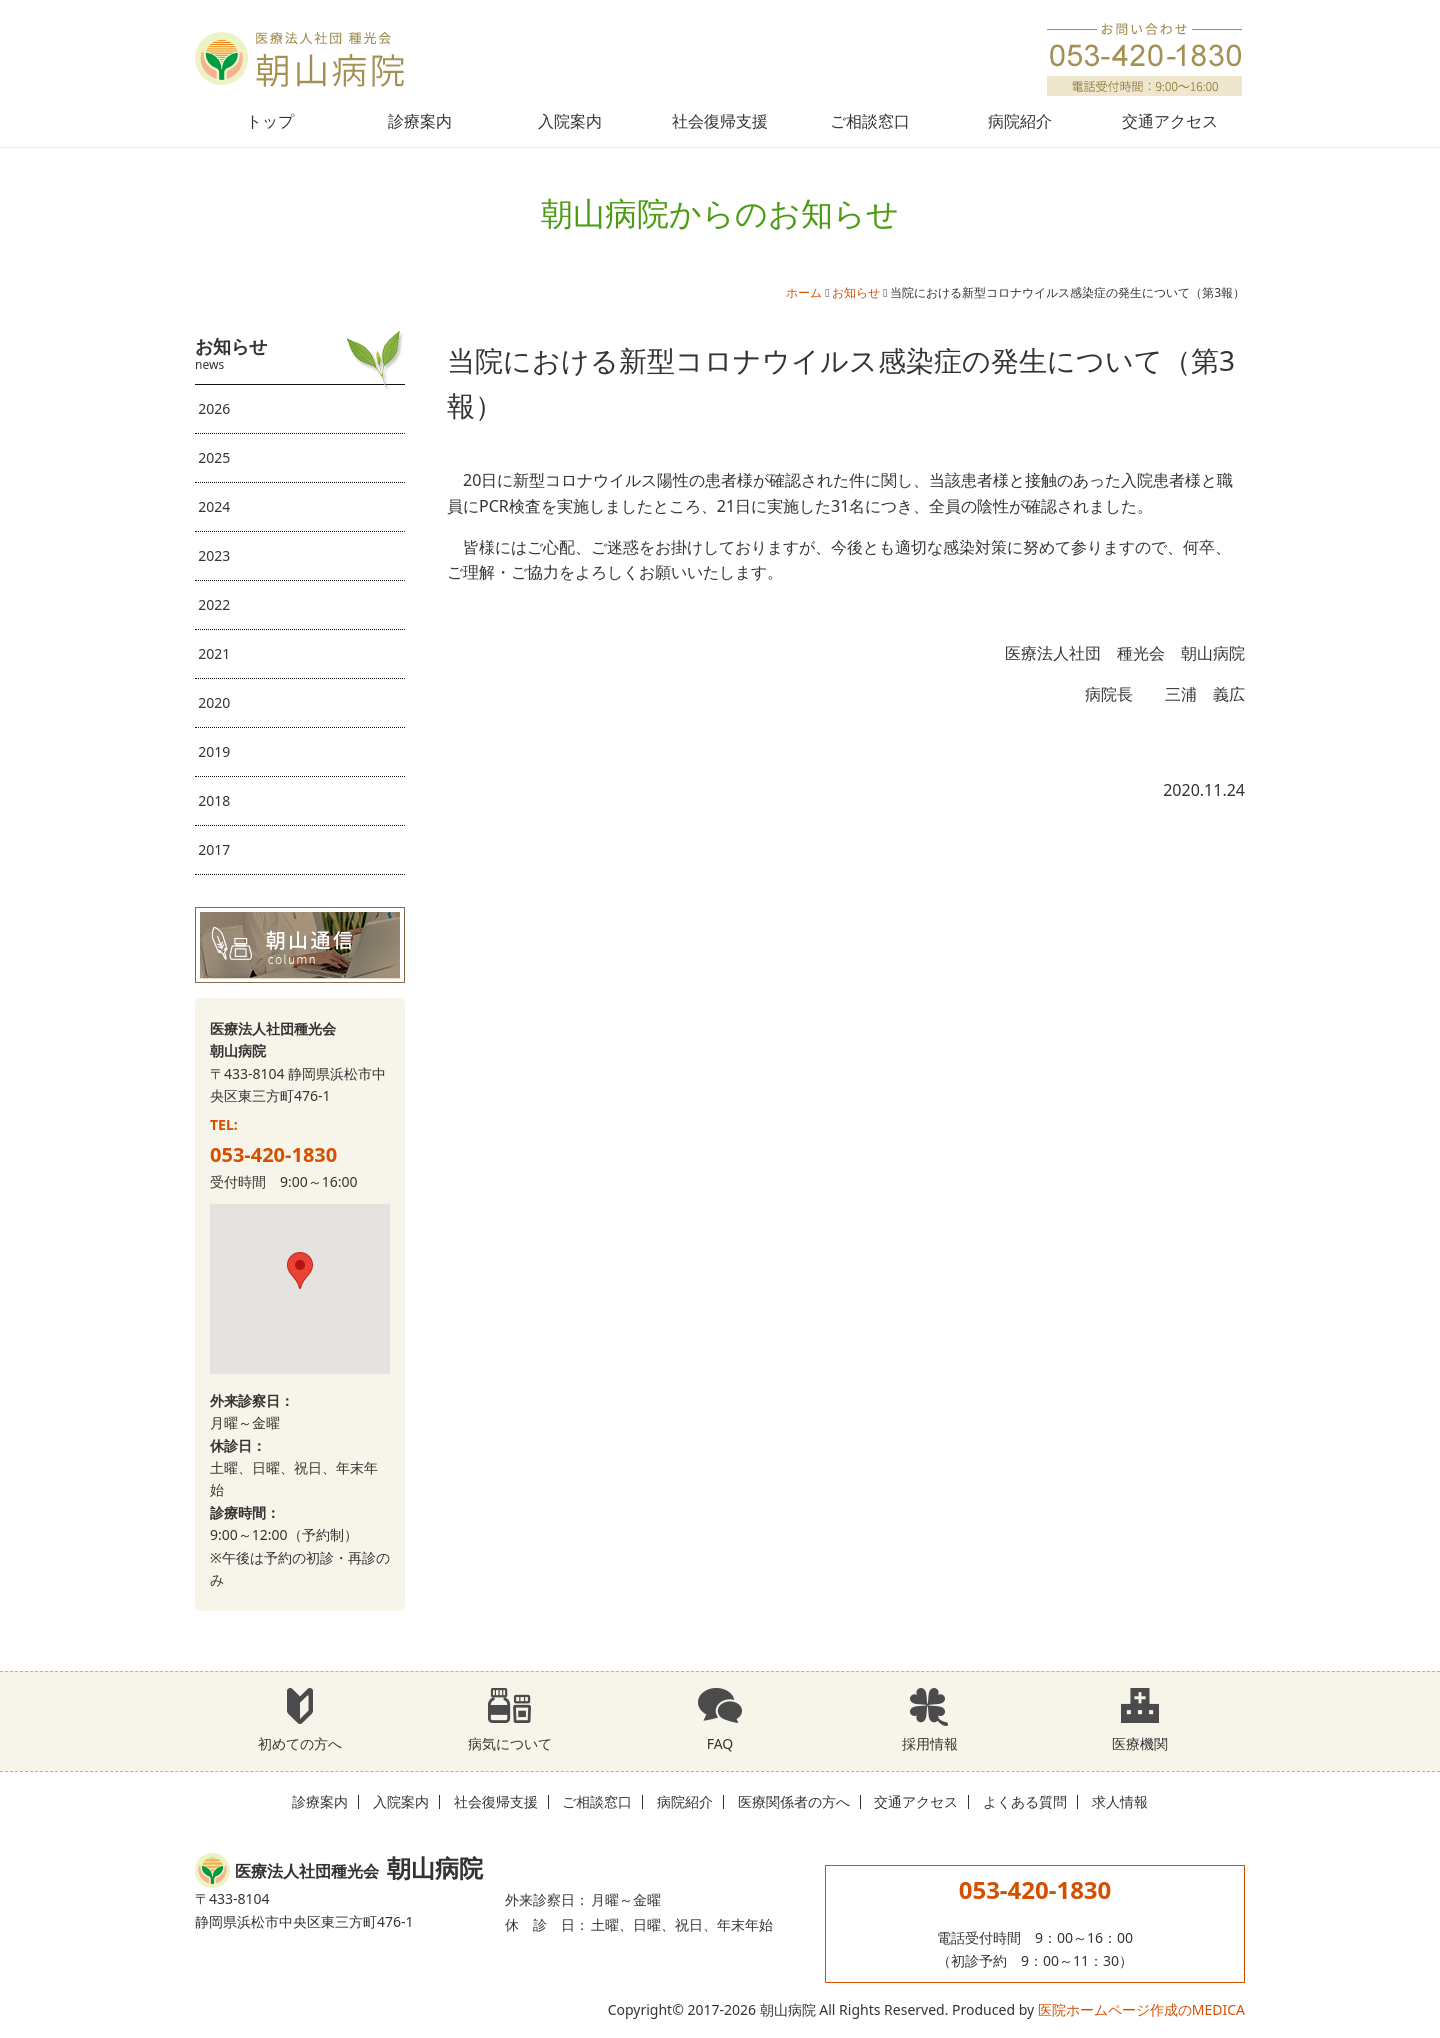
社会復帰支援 (720, 121)
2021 (214, 653)
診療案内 (420, 121)
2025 (214, 457)
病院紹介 (1020, 121)
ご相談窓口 (870, 121)
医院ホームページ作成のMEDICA (1141, 2009)
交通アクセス (1170, 121)
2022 (214, 604)
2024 (214, 506)
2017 (214, 849)
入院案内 (570, 121)
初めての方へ (300, 1720)
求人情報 (1120, 1801)
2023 (214, 555)
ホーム (804, 292)
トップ (270, 121)
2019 (214, 751)
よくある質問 (1025, 1801)
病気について (510, 1720)
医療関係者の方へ (794, 1801)
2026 (214, 408)
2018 (214, 800)
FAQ (720, 1720)
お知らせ (856, 292)
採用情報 (930, 1720)
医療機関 (1140, 1720)
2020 (214, 702)
